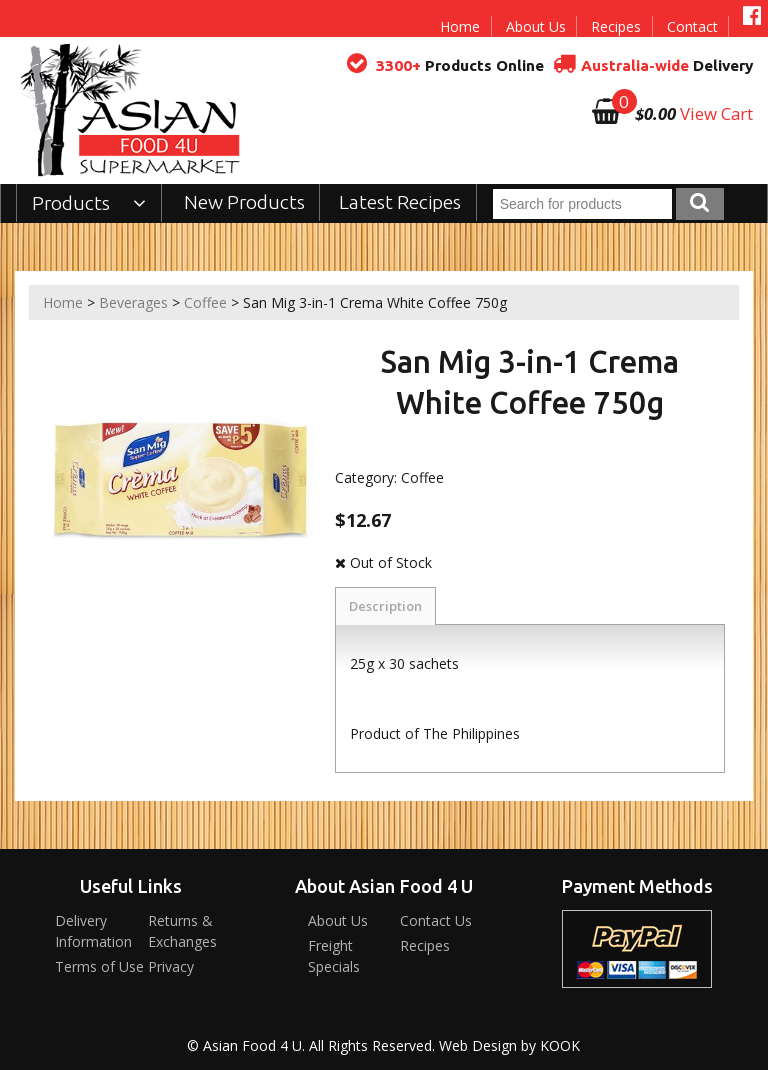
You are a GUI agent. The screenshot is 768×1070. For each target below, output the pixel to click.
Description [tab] (385, 606)
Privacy (171, 966)
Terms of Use (99, 966)
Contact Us (436, 920)
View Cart (716, 113)
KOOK (560, 1045)
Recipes (616, 26)
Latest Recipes (400, 202)
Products (89, 203)
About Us (536, 26)
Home (460, 26)
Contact (692, 26)
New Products (244, 202)
